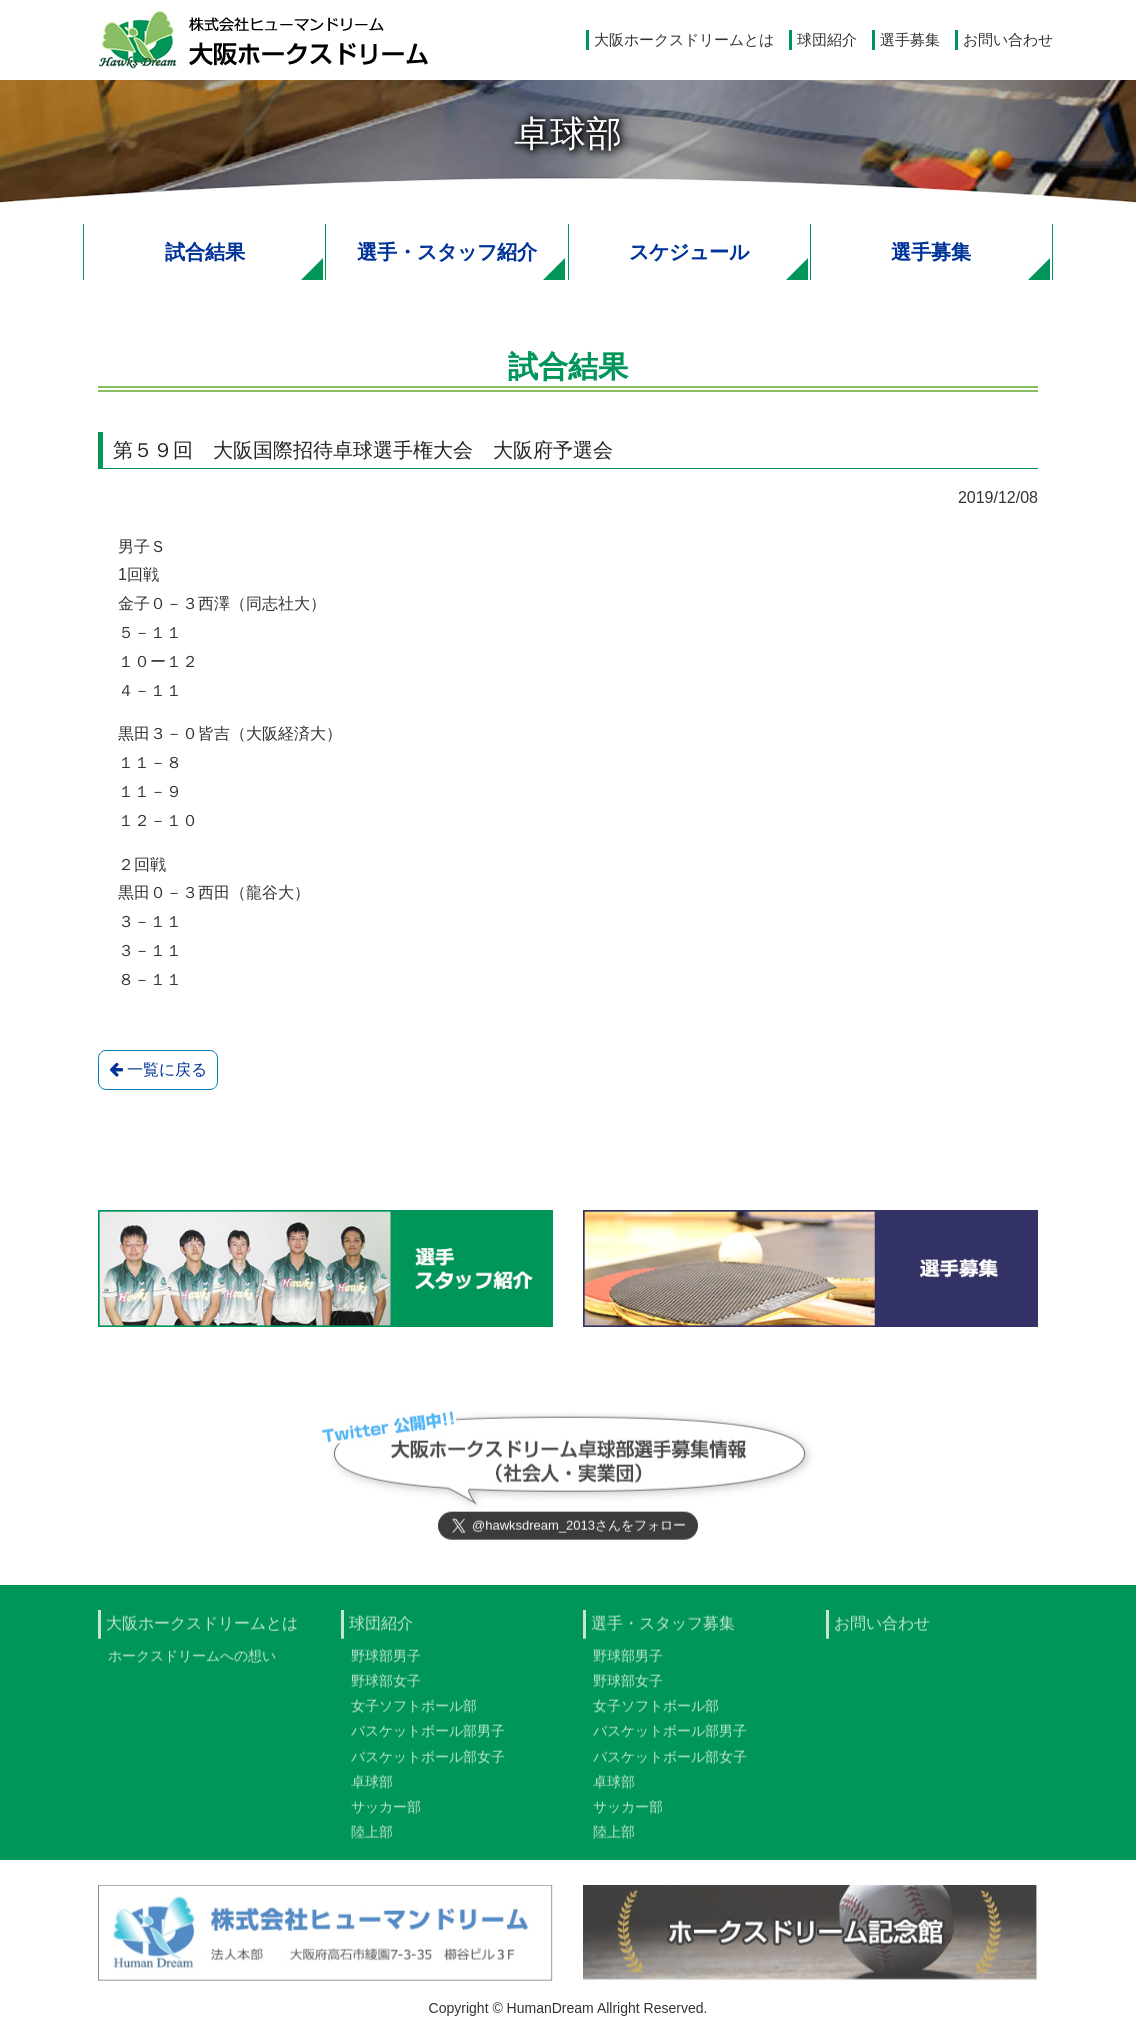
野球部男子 (386, 1662)
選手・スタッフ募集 (663, 1629)
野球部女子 (386, 1687)
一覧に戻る (158, 1069)
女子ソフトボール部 (414, 1712)
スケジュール (689, 252)
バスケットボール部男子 (428, 1738)
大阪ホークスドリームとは (684, 39)
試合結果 (205, 252)
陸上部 (372, 1838)
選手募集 (910, 39)
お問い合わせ (1008, 39)
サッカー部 (386, 1813)
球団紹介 (827, 39)
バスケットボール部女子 (428, 1763)
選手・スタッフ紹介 (447, 252)
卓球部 (372, 1788)
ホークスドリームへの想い (192, 1662)
